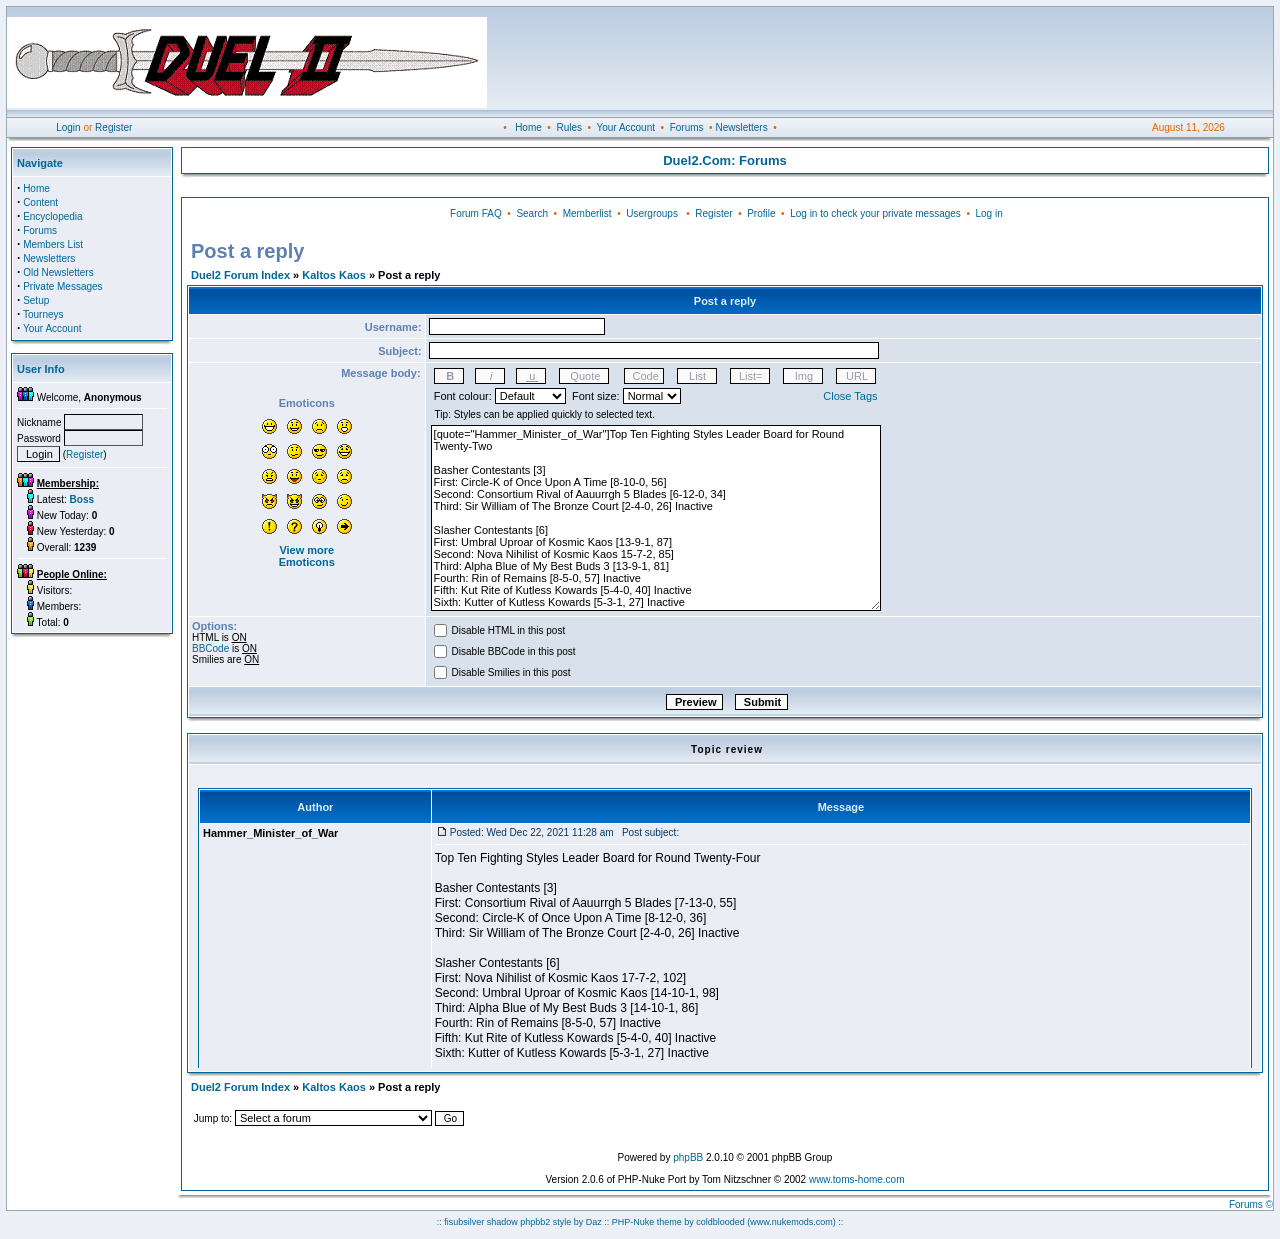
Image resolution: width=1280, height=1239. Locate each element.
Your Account (625, 127)
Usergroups (652, 213)
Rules (569, 127)
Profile (761, 213)
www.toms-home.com (857, 1179)
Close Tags (850, 396)
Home (528, 127)
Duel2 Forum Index (240, 275)
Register (113, 127)
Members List (53, 244)
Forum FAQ (476, 213)
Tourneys (43, 314)
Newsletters (741, 127)
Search (532, 213)
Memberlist (587, 213)
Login (68, 127)
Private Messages (62, 286)
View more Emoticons (307, 556)
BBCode (210, 648)
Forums (687, 127)
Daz (594, 1222)
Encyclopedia (52, 216)
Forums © (1251, 1204)
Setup (36, 300)
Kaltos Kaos (334, 275)
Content (40, 202)
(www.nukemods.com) (791, 1222)
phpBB (688, 1157)
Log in (988, 213)
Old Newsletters (58, 272)
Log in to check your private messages (875, 213)
